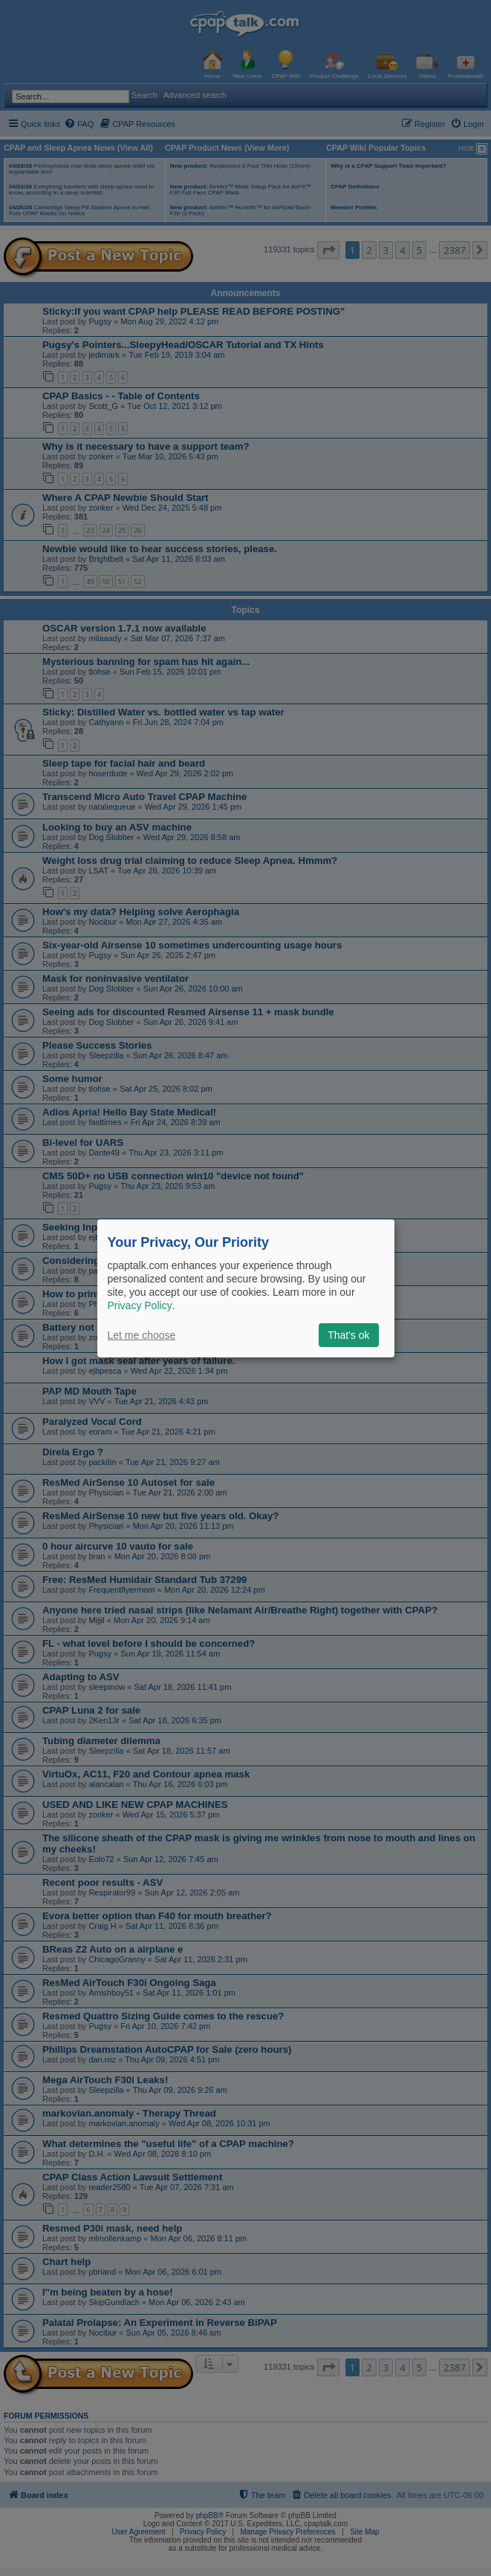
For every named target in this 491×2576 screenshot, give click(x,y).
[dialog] (245, 1288)
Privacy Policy (140, 1305)
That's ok (348, 1335)
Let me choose (142, 1335)
